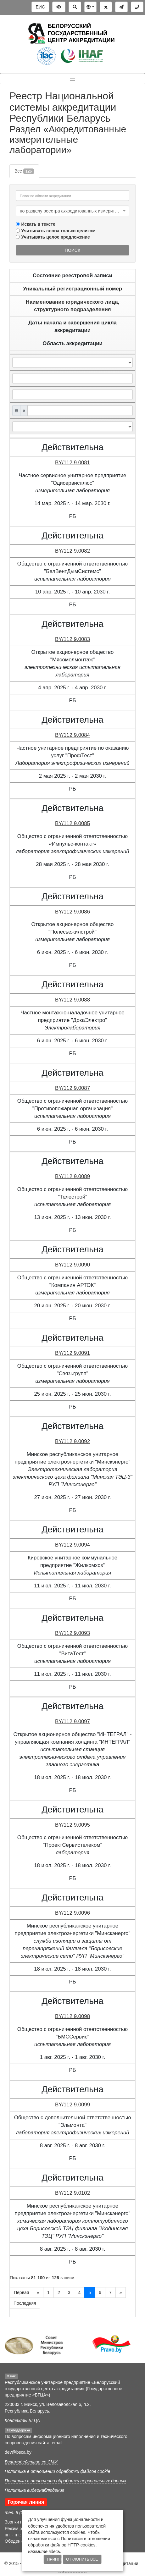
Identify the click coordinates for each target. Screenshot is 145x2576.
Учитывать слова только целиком (58, 230)
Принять (54, 2559)
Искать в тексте (38, 224)
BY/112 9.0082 (72, 551)
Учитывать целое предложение (55, 237)
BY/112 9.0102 (72, 2193)
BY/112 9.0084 (72, 735)
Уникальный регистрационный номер (72, 289)
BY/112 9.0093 (72, 1633)
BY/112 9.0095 (72, 1825)
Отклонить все (82, 2559)
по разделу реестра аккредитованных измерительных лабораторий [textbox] (70, 210)
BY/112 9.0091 (72, 1353)
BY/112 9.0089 (72, 1176)
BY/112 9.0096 (72, 1913)
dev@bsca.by (18, 2452)
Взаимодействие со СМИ (31, 2461)
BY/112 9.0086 (72, 912)
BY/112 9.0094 (72, 1545)
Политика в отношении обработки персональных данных (65, 2480)
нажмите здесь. (44, 2551)
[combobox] (72, 211)
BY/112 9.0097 (72, 1721)
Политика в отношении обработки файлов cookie (57, 2471)
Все (24, 171)
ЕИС (40, 6)
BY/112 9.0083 (72, 639)
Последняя (25, 2303)
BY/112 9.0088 (72, 1000)
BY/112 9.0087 (72, 1088)
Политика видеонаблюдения (34, 2490)
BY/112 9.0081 (72, 463)
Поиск (72, 250)
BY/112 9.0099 (72, 2105)
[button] (90, 7)
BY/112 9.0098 (72, 2016)
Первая (21, 2292)
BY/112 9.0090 (72, 1265)
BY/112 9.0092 (72, 1441)
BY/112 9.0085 (72, 823)
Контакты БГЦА (22, 2420)
